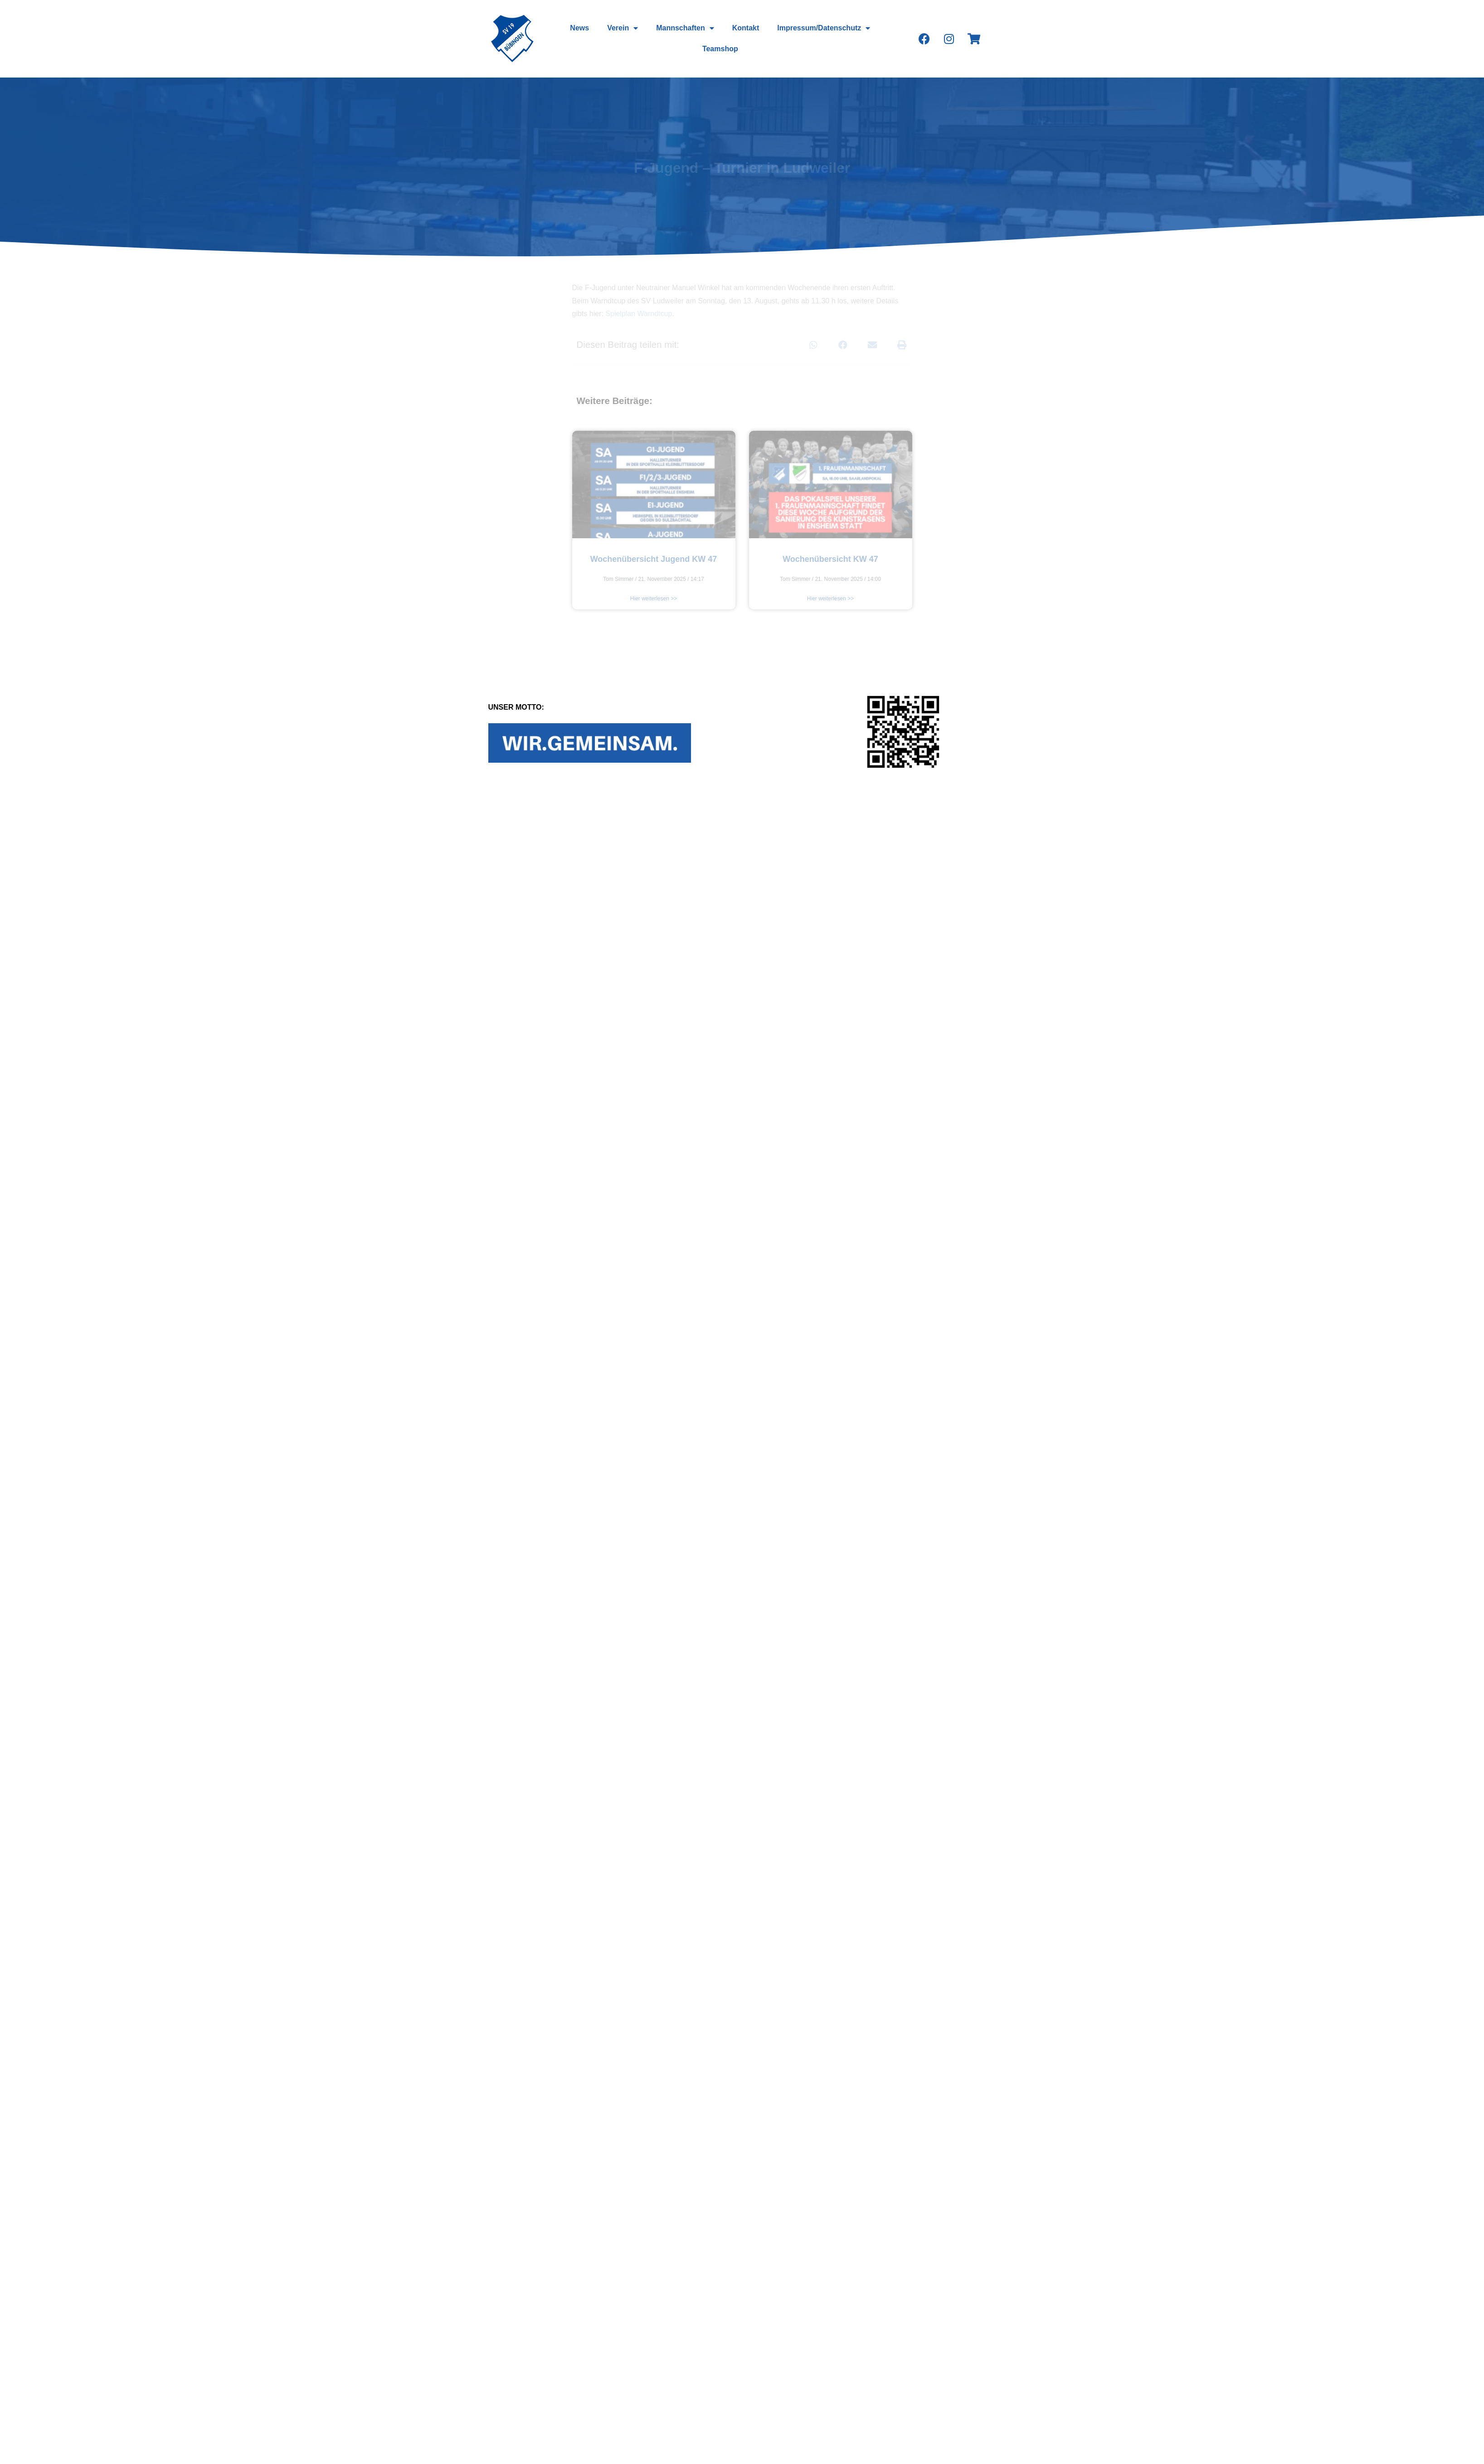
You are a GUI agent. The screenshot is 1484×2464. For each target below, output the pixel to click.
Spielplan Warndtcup (638, 313)
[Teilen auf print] (902, 345)
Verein (622, 28)
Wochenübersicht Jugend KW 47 (653, 559)
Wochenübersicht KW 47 (830, 559)
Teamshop (720, 49)
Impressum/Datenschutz (823, 28)
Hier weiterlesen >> (653, 598)
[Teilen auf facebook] (843, 345)
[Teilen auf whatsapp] (813, 345)
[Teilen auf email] (872, 345)
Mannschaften (685, 28)
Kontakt (745, 28)
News (579, 28)
